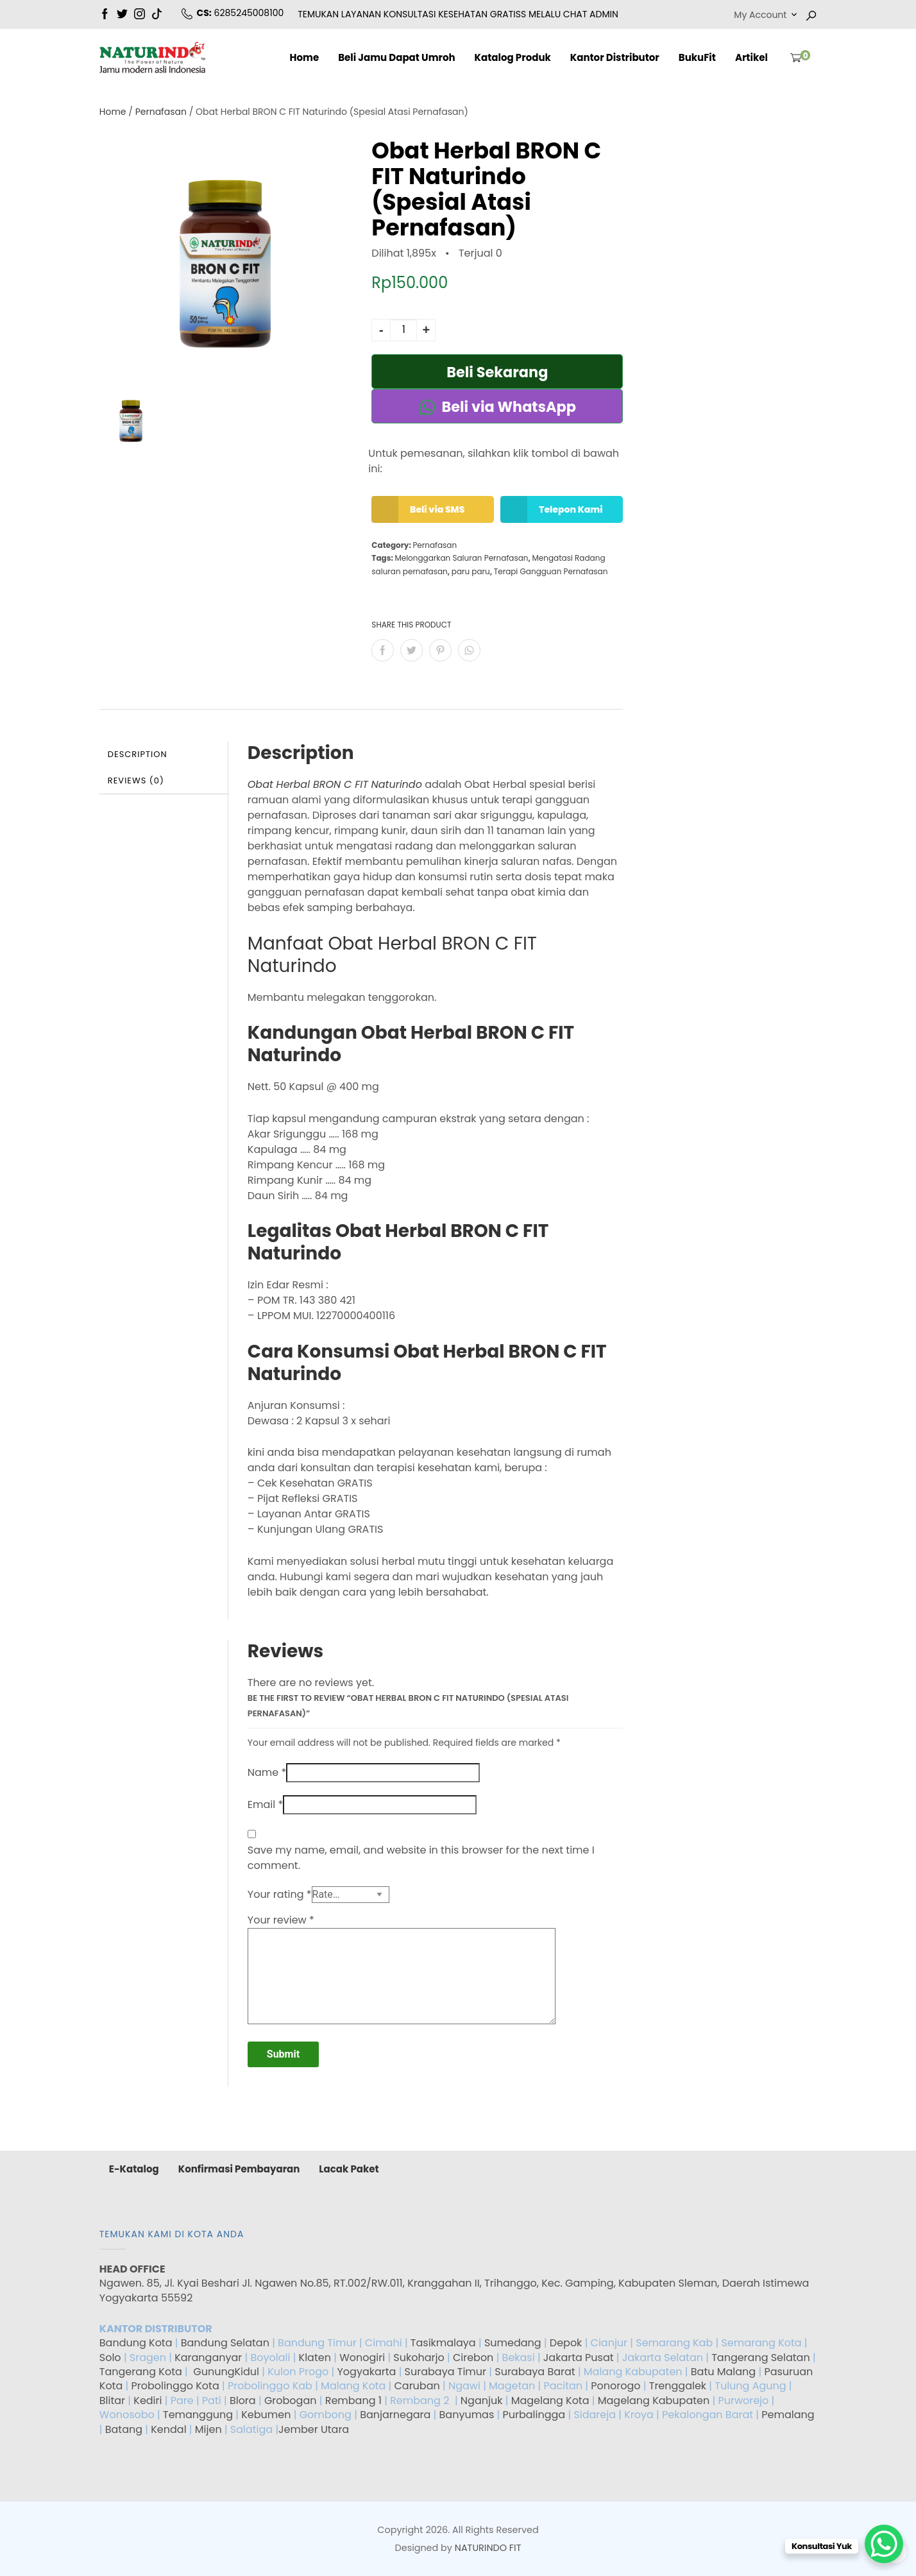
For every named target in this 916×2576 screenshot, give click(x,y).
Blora (243, 2400)
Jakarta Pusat (578, 2357)
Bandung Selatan (225, 2342)
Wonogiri (362, 2357)
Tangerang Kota (140, 2371)
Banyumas (467, 2414)
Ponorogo (615, 2385)
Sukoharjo (418, 2357)
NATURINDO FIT (488, 2547)
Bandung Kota (136, 2342)
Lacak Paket (348, 2169)
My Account (760, 14)
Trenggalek (677, 2385)
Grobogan (290, 2400)
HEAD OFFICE (133, 2269)
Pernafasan (161, 111)
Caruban (416, 2385)
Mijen (208, 2429)
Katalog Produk (513, 57)
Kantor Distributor (614, 57)
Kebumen (266, 2414)
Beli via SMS (420, 509)
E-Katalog (134, 2169)
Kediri (147, 2400)
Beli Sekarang (497, 372)
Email (265, 1804)
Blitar (112, 2400)
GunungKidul (226, 2371)
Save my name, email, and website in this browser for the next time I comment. (421, 1858)
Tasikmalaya (443, 2342)
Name (267, 1772)
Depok (566, 2342)
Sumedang (512, 2342)
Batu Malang (723, 2371)
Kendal (168, 2429)
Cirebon (473, 2357)
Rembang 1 (353, 2400)
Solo (111, 2357)
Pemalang (787, 2414)
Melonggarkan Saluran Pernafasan (461, 557)
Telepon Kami (554, 509)
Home (304, 57)
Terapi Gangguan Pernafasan (551, 571)
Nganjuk (482, 2400)
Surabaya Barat (535, 2371)
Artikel (751, 57)
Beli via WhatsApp (497, 407)
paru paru (471, 571)
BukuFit (697, 57)
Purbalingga (534, 2414)
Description (137, 754)
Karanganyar (208, 2357)
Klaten (315, 2357)
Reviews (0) (136, 780)
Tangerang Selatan (760, 2357)
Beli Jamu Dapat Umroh (396, 57)
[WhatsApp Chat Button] (884, 2544)
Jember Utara (313, 2429)
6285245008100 (249, 12)
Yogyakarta (366, 2371)
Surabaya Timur (445, 2371)
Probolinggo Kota (175, 2385)
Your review (281, 1920)
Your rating (280, 1894)
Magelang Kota (550, 2400)
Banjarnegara (395, 2414)
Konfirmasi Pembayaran (239, 2169)
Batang (123, 2429)
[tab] (163, 755)
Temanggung (198, 2414)
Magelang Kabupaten (653, 2400)
